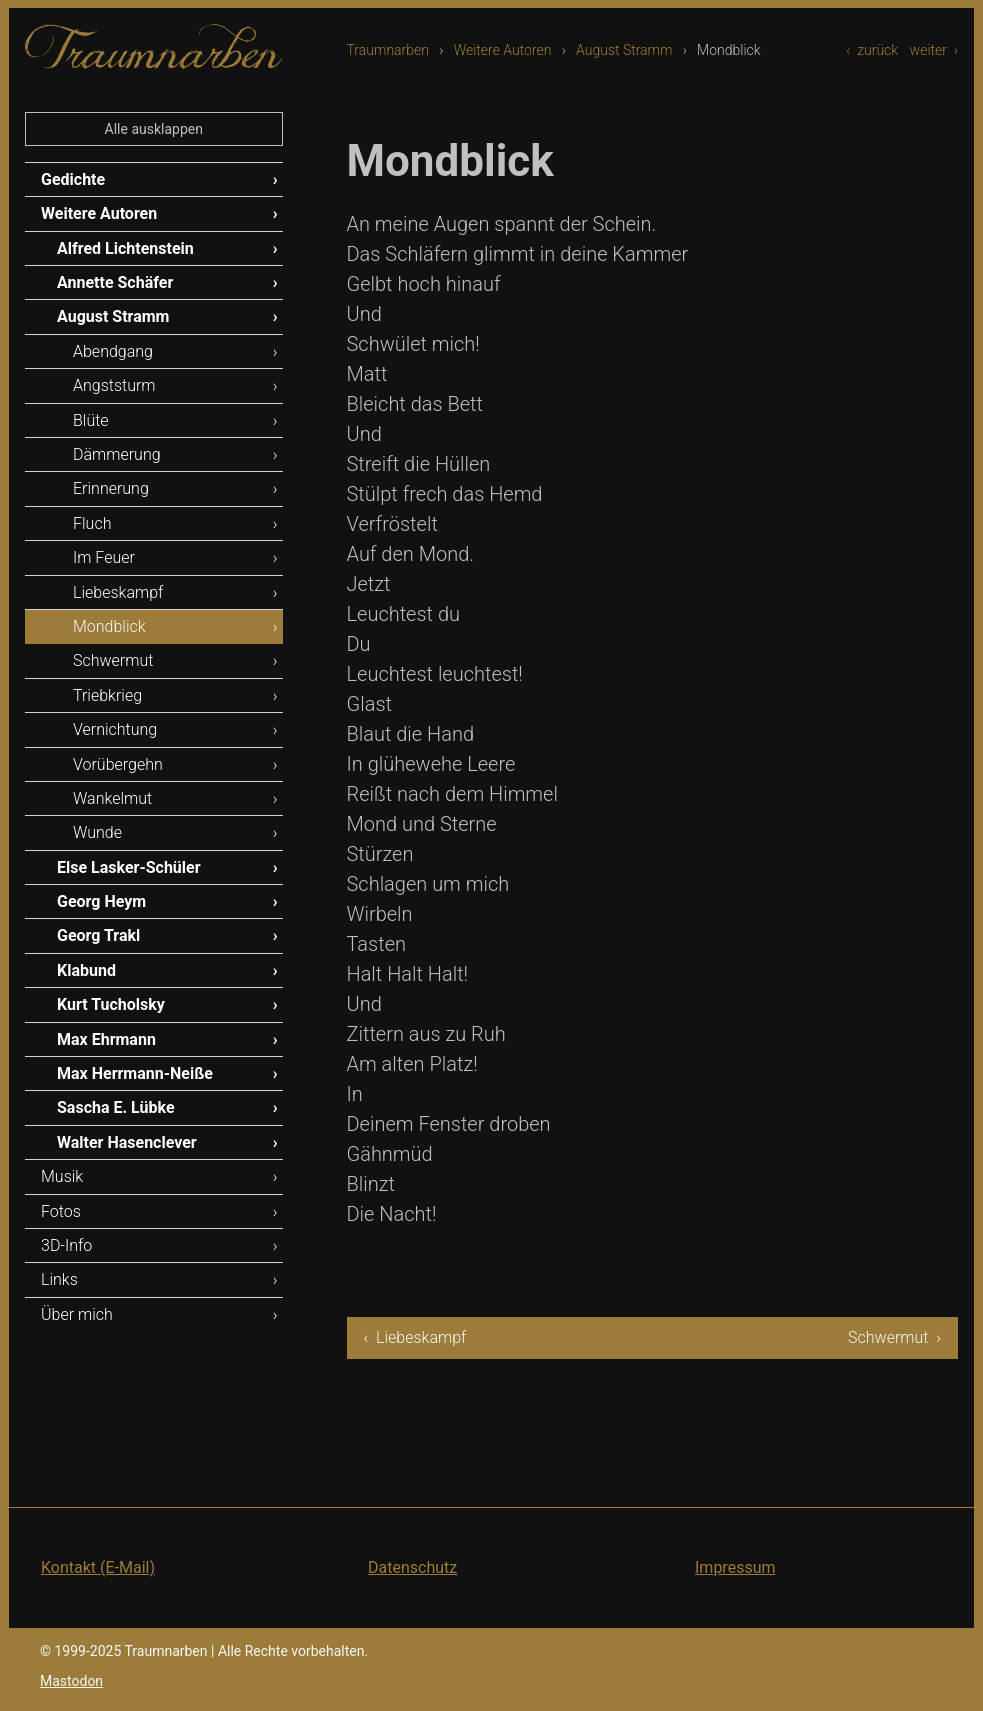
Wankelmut (112, 798)
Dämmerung (117, 454)
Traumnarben (388, 50)
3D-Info (66, 1245)
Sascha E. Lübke (116, 1107)
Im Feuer (104, 557)
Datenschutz (412, 1567)
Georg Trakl (98, 935)
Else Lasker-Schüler (129, 867)
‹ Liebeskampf (415, 1337)
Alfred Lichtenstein (125, 248)
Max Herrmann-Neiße (135, 1073)
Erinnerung (111, 488)
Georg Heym (101, 901)
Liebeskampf (118, 592)
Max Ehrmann (106, 1039)
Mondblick (109, 626)
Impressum (735, 1567)
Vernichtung (115, 729)
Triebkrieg (107, 695)
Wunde (97, 832)
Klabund (86, 970)
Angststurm (114, 385)
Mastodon (71, 1681)
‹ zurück (872, 50)
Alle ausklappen (154, 129)
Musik (62, 1176)
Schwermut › (894, 1337)
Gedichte (73, 179)
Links (59, 1279)
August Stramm (624, 50)
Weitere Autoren (503, 50)
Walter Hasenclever (127, 1142)
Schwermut (113, 660)
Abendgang (113, 351)
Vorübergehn (118, 764)
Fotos (61, 1211)
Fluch (92, 523)
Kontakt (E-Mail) (98, 1567)
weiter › (934, 50)
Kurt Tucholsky (111, 1004)
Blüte (91, 420)
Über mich (77, 1314)
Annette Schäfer (115, 282)
